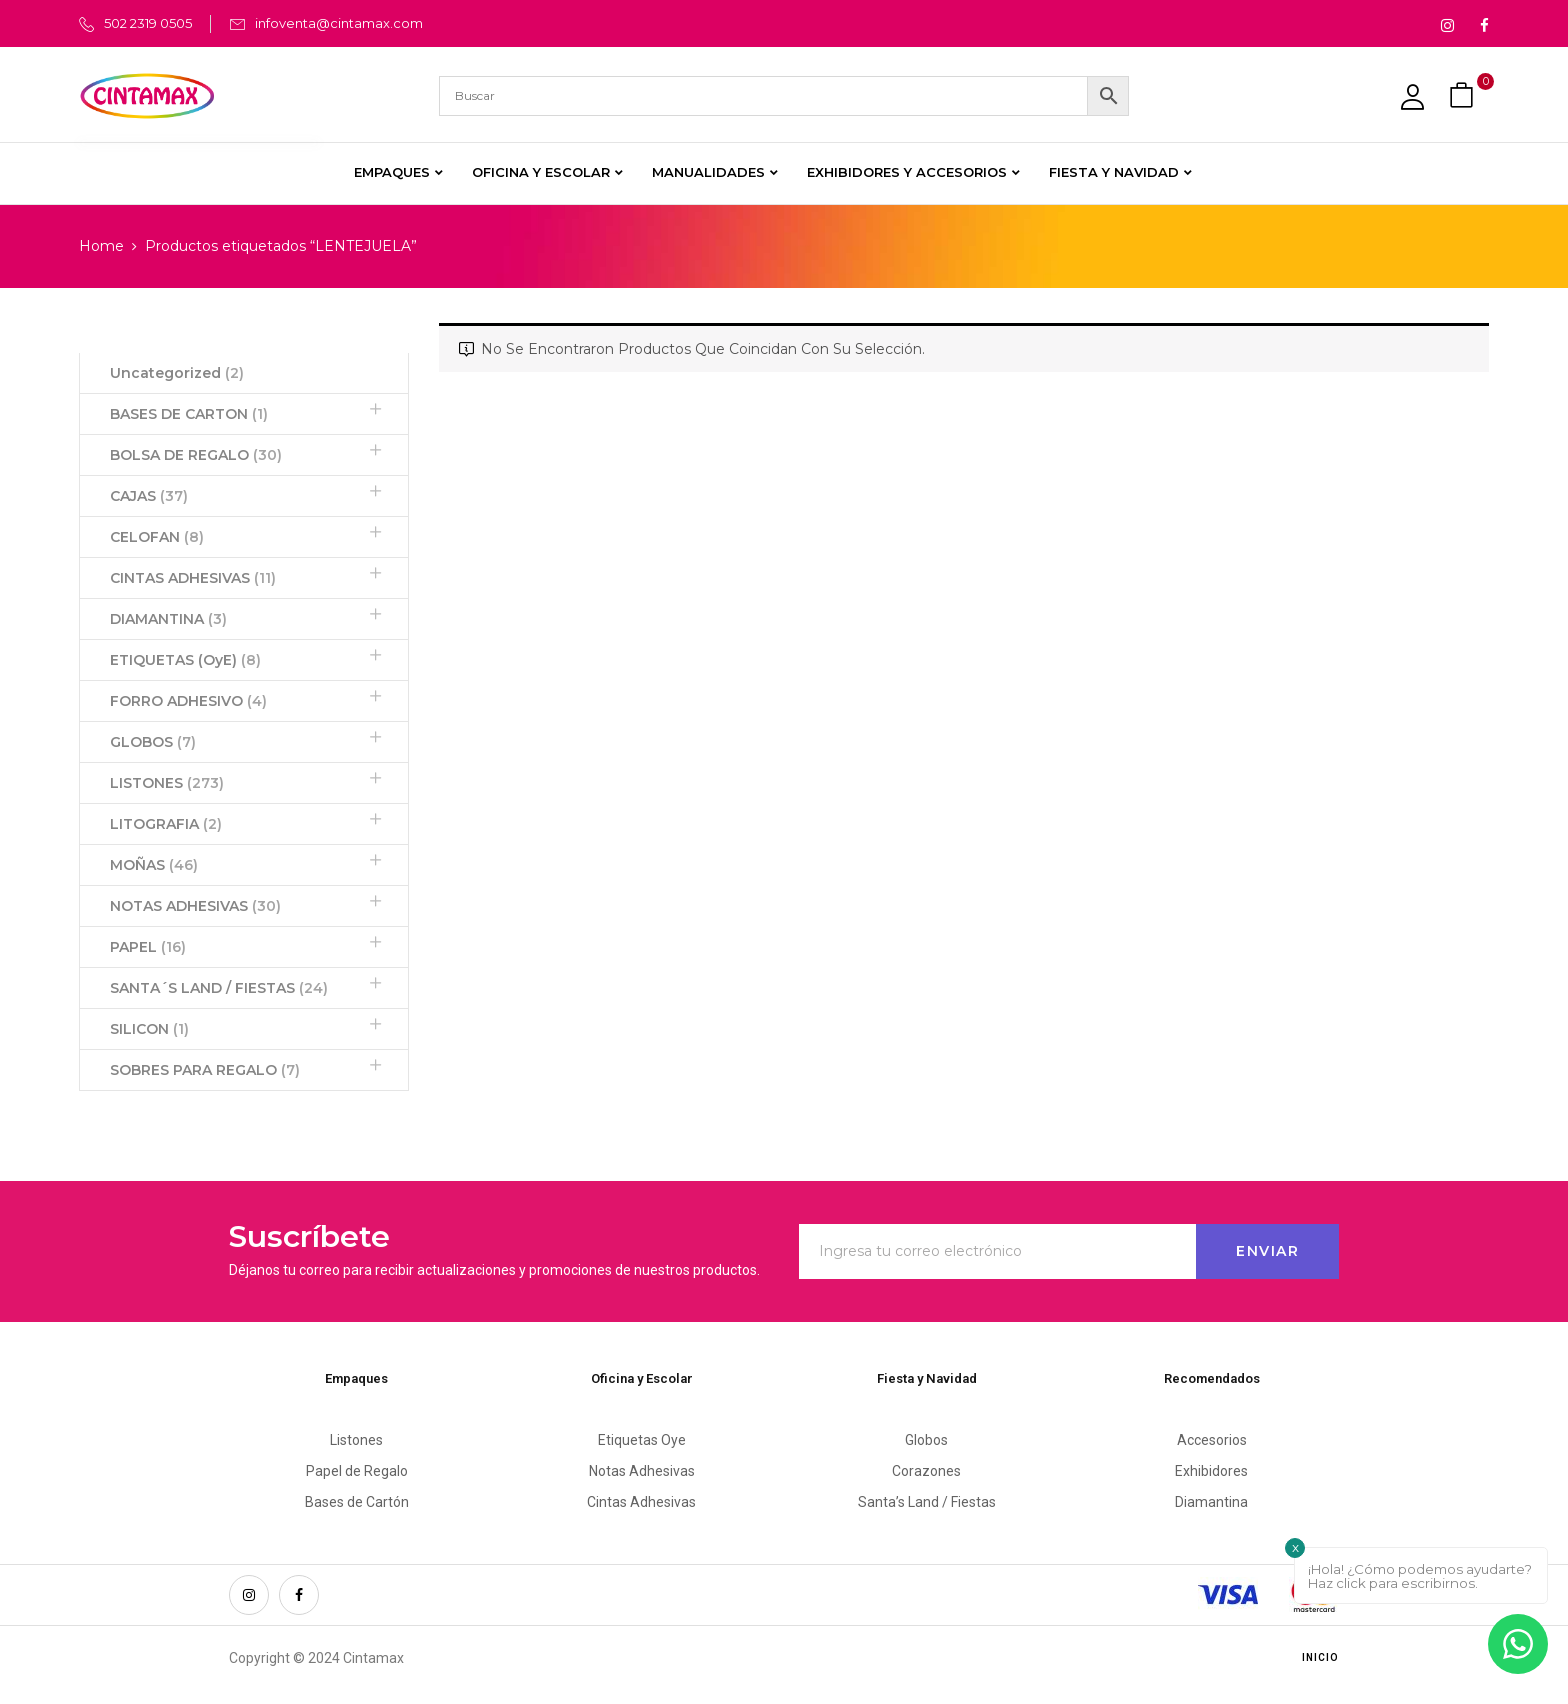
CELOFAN (157, 537)
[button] (1464, 95)
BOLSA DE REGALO (196, 455)
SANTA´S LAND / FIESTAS (219, 988)
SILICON (149, 1029)
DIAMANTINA (168, 619)
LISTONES (167, 783)
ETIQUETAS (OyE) (185, 660)
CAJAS (149, 496)
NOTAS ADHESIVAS (195, 906)
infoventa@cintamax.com (339, 23)
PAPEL (148, 947)
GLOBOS (153, 742)
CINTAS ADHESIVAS (193, 578)
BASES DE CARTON (189, 414)
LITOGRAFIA (166, 824)
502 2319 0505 (148, 23)
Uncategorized (177, 373)
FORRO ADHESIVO (188, 701)
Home (101, 246)
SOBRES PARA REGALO (205, 1070)
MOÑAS (154, 865)
